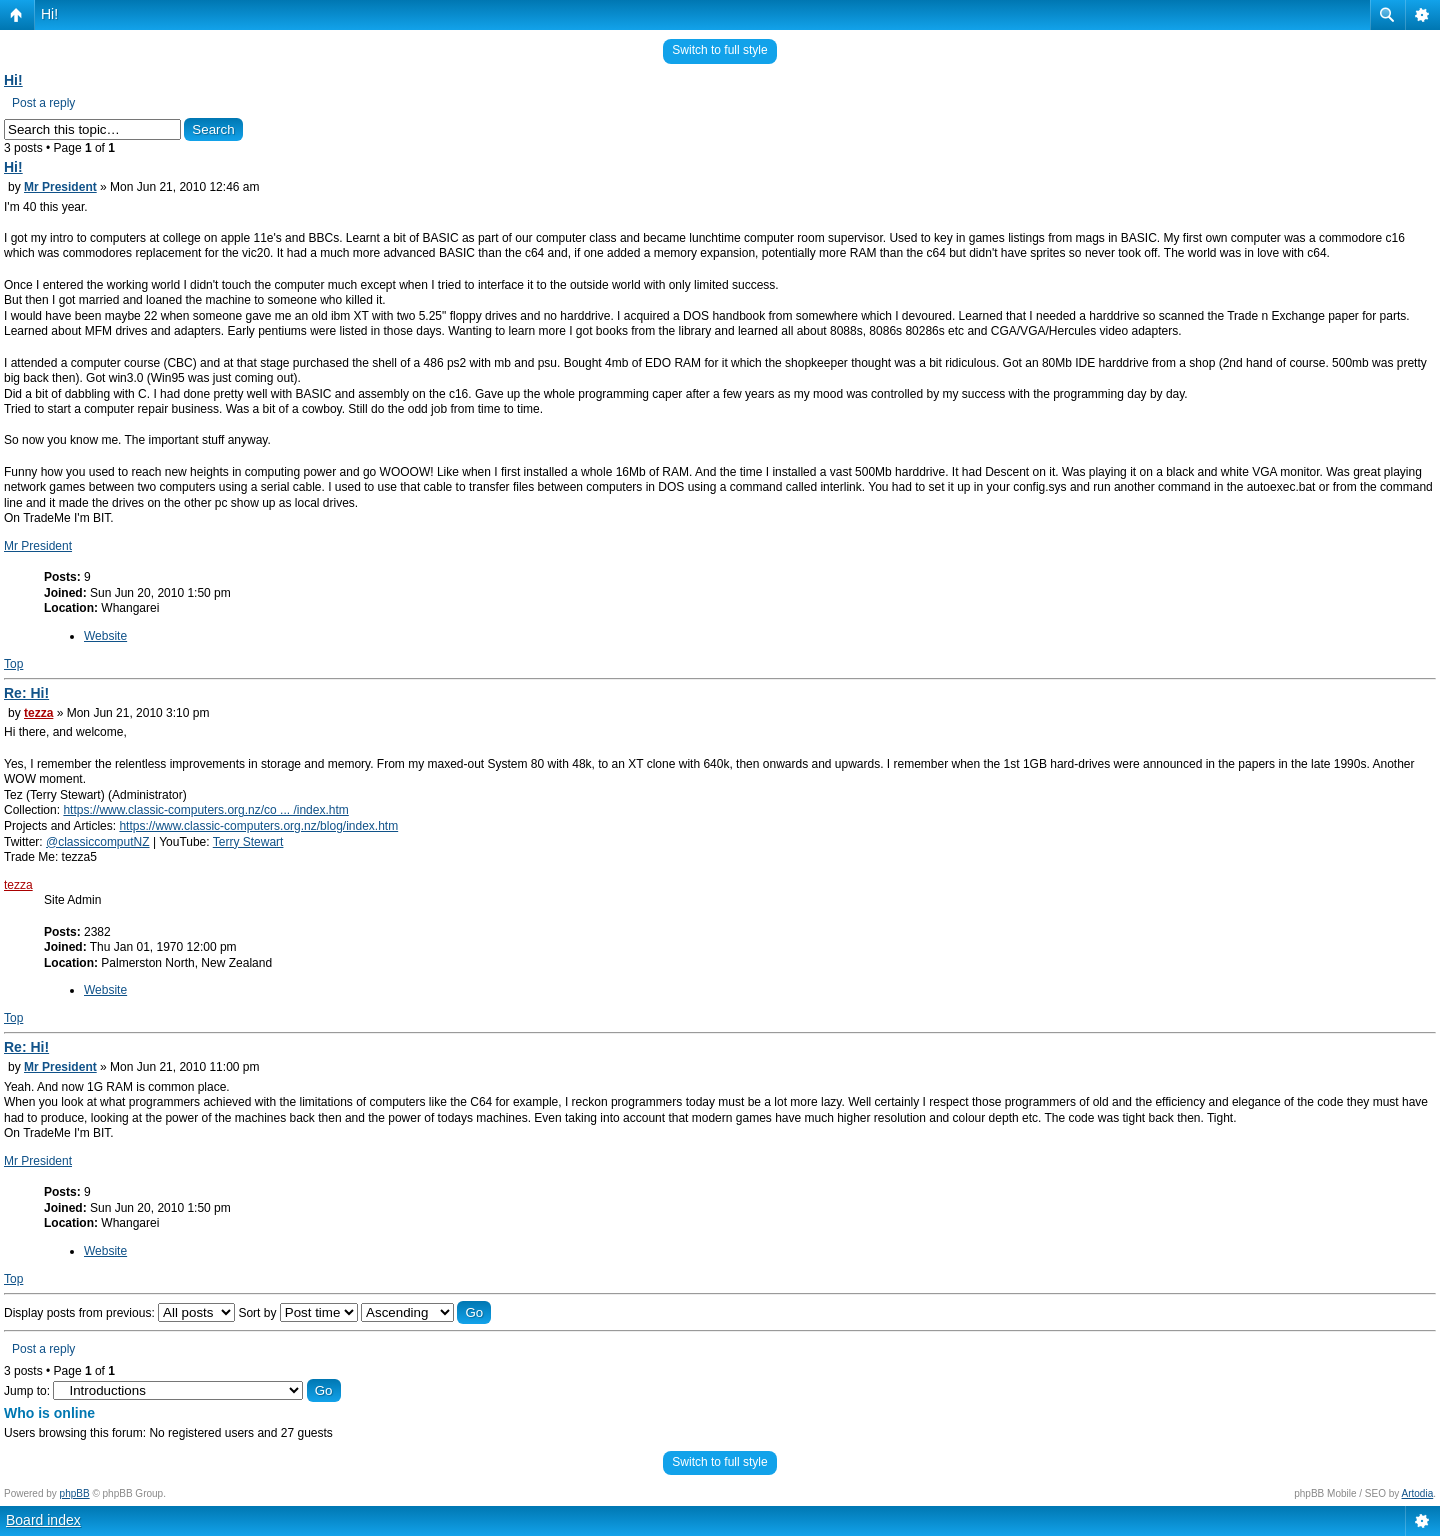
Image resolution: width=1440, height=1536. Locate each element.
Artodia (1418, 1493)
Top (13, 664)
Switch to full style (719, 50)
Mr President (60, 187)
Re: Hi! (26, 693)
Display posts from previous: (119, 1313)
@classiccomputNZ (98, 842)
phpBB (75, 1493)
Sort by (297, 1313)
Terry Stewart (248, 842)
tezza (38, 713)
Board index (43, 1520)
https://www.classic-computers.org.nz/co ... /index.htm (205, 810)
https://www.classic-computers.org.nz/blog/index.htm (258, 826)
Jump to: (27, 1391)
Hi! (49, 14)
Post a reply (43, 103)
